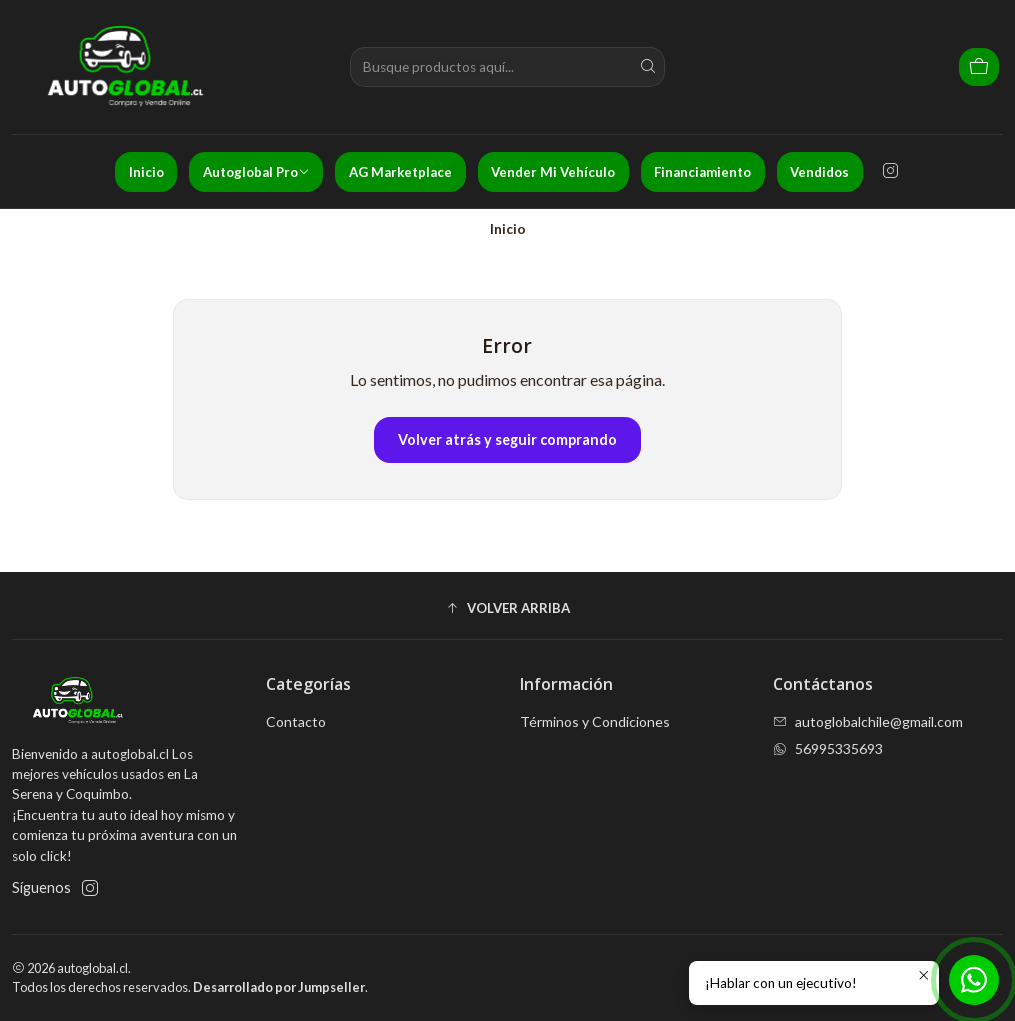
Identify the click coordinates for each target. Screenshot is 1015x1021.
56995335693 (828, 748)
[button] (507, 608)
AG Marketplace (400, 172)
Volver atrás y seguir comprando (507, 439)
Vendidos (819, 172)
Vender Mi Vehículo (553, 172)
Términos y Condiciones (595, 721)
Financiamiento (702, 172)
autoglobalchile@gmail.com (868, 721)
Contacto (296, 721)
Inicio (146, 172)
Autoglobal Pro (256, 172)
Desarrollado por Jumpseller (279, 987)
